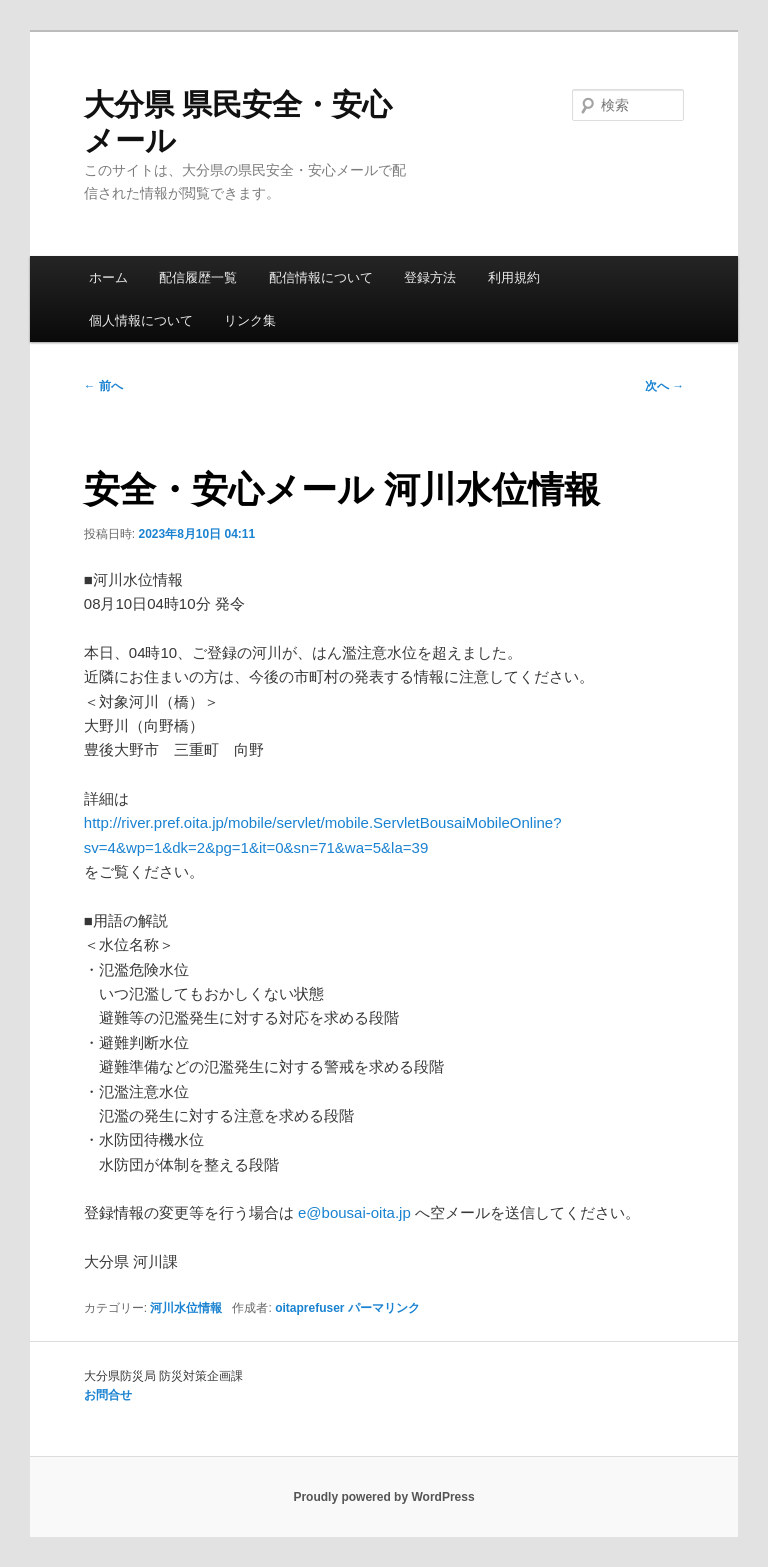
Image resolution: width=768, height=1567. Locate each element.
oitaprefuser (309, 1308)
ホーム (108, 277)
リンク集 (250, 320)
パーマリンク (384, 1308)
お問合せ (108, 1395)
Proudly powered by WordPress (383, 1497)
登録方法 (430, 277)
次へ (664, 386)
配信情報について (321, 277)
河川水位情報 (186, 1308)
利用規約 (514, 277)
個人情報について (141, 320)
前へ (103, 386)
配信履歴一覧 (198, 277)
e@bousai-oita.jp (354, 1212)
